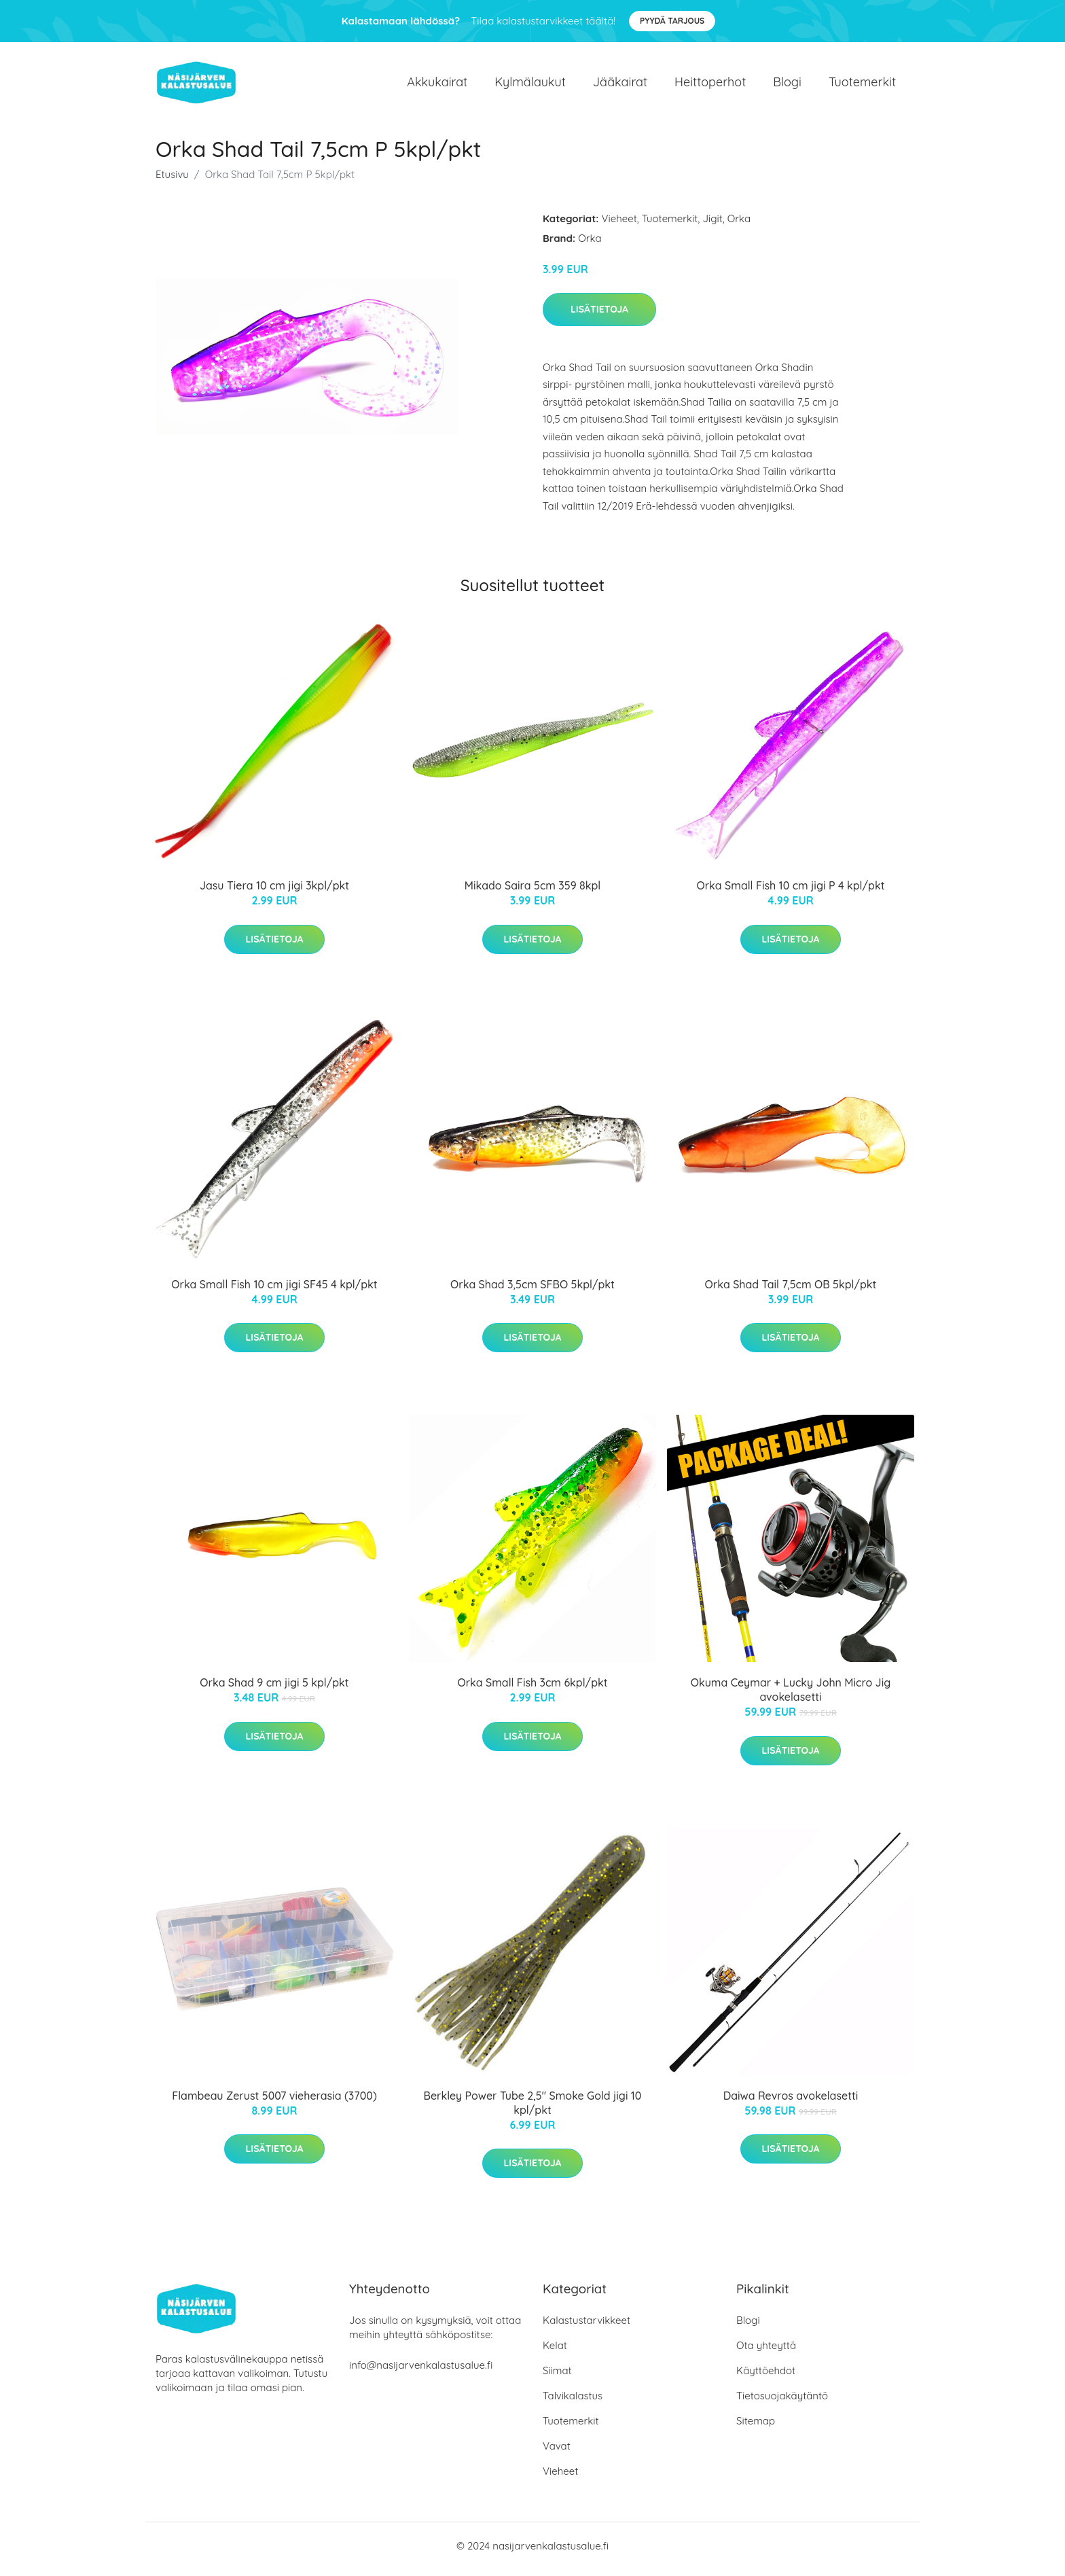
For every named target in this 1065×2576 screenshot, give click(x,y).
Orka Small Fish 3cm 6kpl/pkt (532, 1690)
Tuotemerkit (862, 85)
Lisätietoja (599, 316)
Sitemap (755, 2427)
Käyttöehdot (765, 2377)
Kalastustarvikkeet (586, 2327)
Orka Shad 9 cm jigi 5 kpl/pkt (274, 1690)
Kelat (555, 2352)
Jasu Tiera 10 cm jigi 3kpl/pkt (274, 893)
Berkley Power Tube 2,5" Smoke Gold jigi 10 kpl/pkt (533, 2109)
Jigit (712, 225)
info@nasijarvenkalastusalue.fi (420, 2371)
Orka (739, 225)
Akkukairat (437, 85)
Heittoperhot (710, 85)
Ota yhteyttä (766, 2352)
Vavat (557, 2452)
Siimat (557, 2377)
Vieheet (619, 225)
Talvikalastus (572, 2402)
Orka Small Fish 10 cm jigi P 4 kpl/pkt (790, 893)
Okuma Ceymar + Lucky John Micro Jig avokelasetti (791, 1697)
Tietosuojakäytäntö (782, 2402)
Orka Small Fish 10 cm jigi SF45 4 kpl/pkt (274, 1291)
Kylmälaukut (529, 85)
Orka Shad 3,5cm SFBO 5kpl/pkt (532, 1291)
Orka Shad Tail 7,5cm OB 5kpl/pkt (791, 1291)
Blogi (787, 85)
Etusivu (172, 181)
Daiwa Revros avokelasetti (791, 2102)
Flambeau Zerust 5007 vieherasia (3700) (274, 2102)
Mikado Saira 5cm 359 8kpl (532, 893)
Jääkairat (620, 85)
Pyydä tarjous (672, 21)
